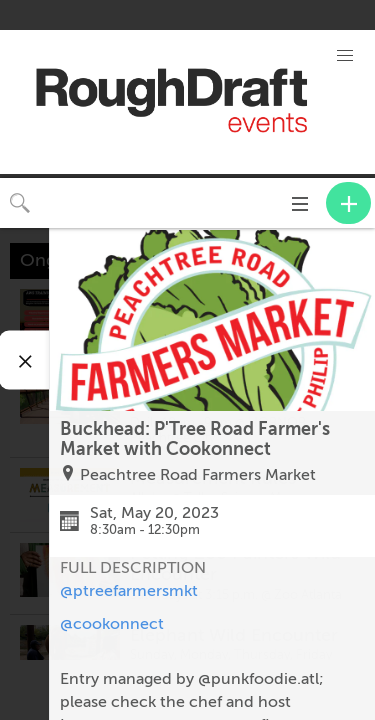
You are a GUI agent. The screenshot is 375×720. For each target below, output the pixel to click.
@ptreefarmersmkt (129, 591)
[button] (344, 56)
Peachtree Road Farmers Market (198, 475)
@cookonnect (112, 624)
